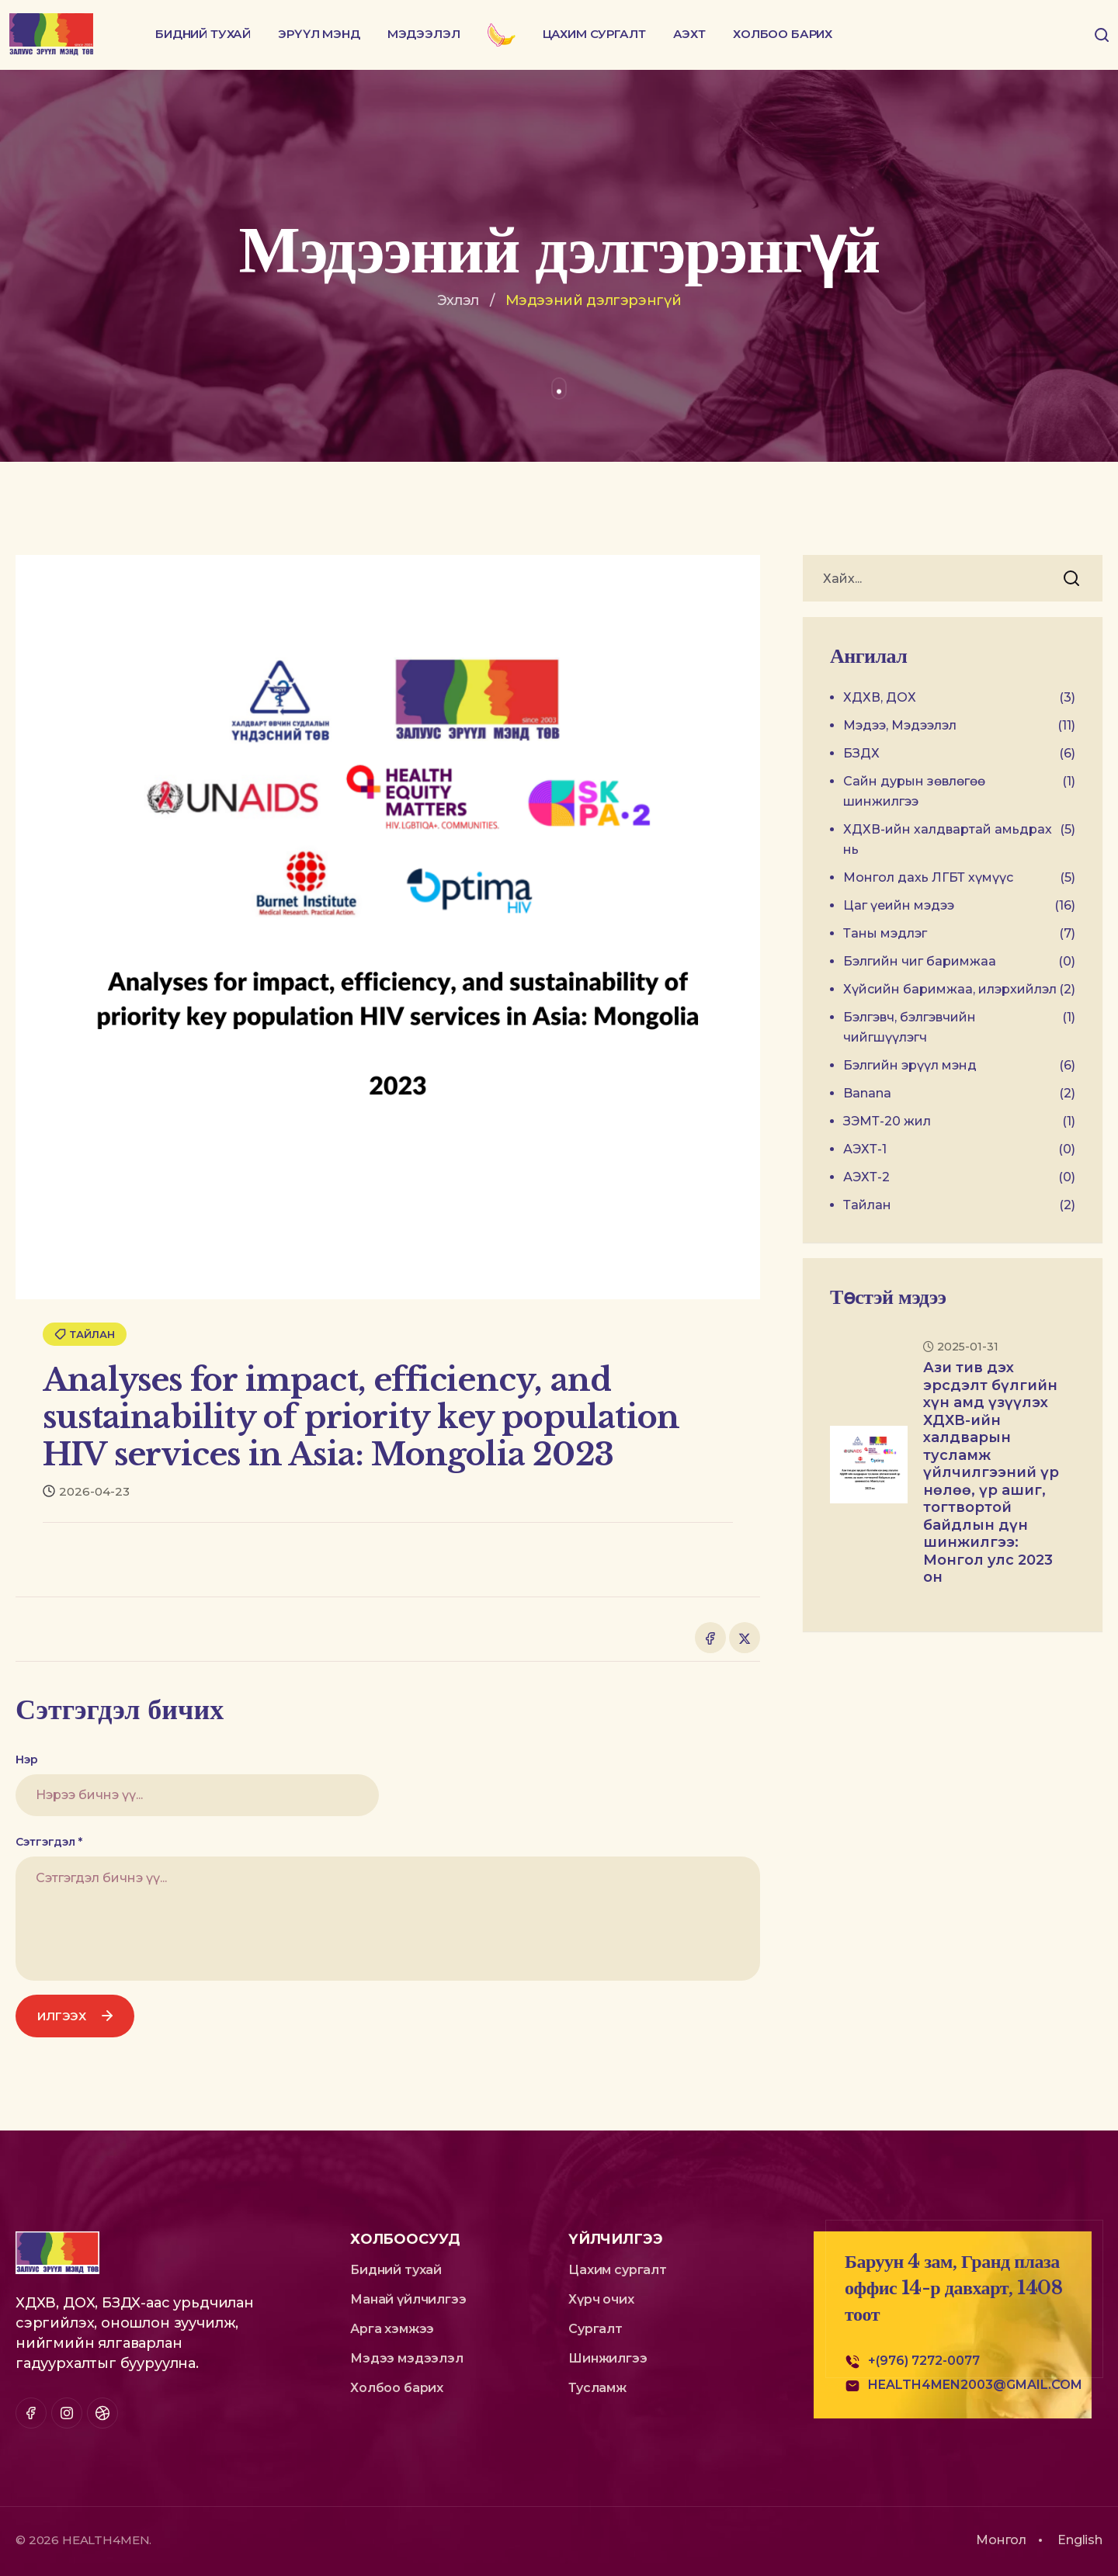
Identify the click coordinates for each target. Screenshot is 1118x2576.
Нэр (27, 1759)
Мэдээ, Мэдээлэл (959, 726)
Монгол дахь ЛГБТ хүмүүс (959, 878)
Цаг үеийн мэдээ (959, 906)
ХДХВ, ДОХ (959, 698)
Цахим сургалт (594, 33)
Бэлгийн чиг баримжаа (959, 962)
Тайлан (84, 1334)
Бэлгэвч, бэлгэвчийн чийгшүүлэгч (959, 1027)
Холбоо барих (782, 33)
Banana (959, 1093)
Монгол (1001, 2540)
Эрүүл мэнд (319, 33)
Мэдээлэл (423, 33)
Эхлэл (458, 300)
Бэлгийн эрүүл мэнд (959, 1066)
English (1079, 2540)
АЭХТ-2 (959, 1177)
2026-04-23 (86, 1491)
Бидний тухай (203, 33)
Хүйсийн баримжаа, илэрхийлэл (959, 989)
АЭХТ (689, 33)
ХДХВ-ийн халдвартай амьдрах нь (959, 840)
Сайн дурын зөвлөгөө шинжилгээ (959, 791)
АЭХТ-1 (959, 1149)
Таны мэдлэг (959, 934)
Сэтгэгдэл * (49, 1842)
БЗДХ (959, 754)
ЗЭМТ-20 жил (959, 1121)
